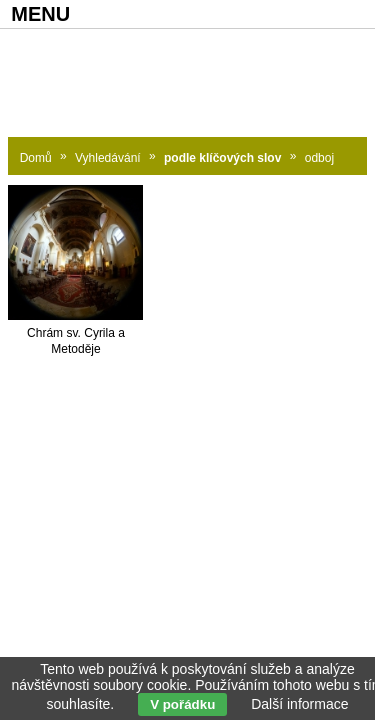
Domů (36, 158)
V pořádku (182, 704)
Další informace (299, 704)
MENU (40, 14)
